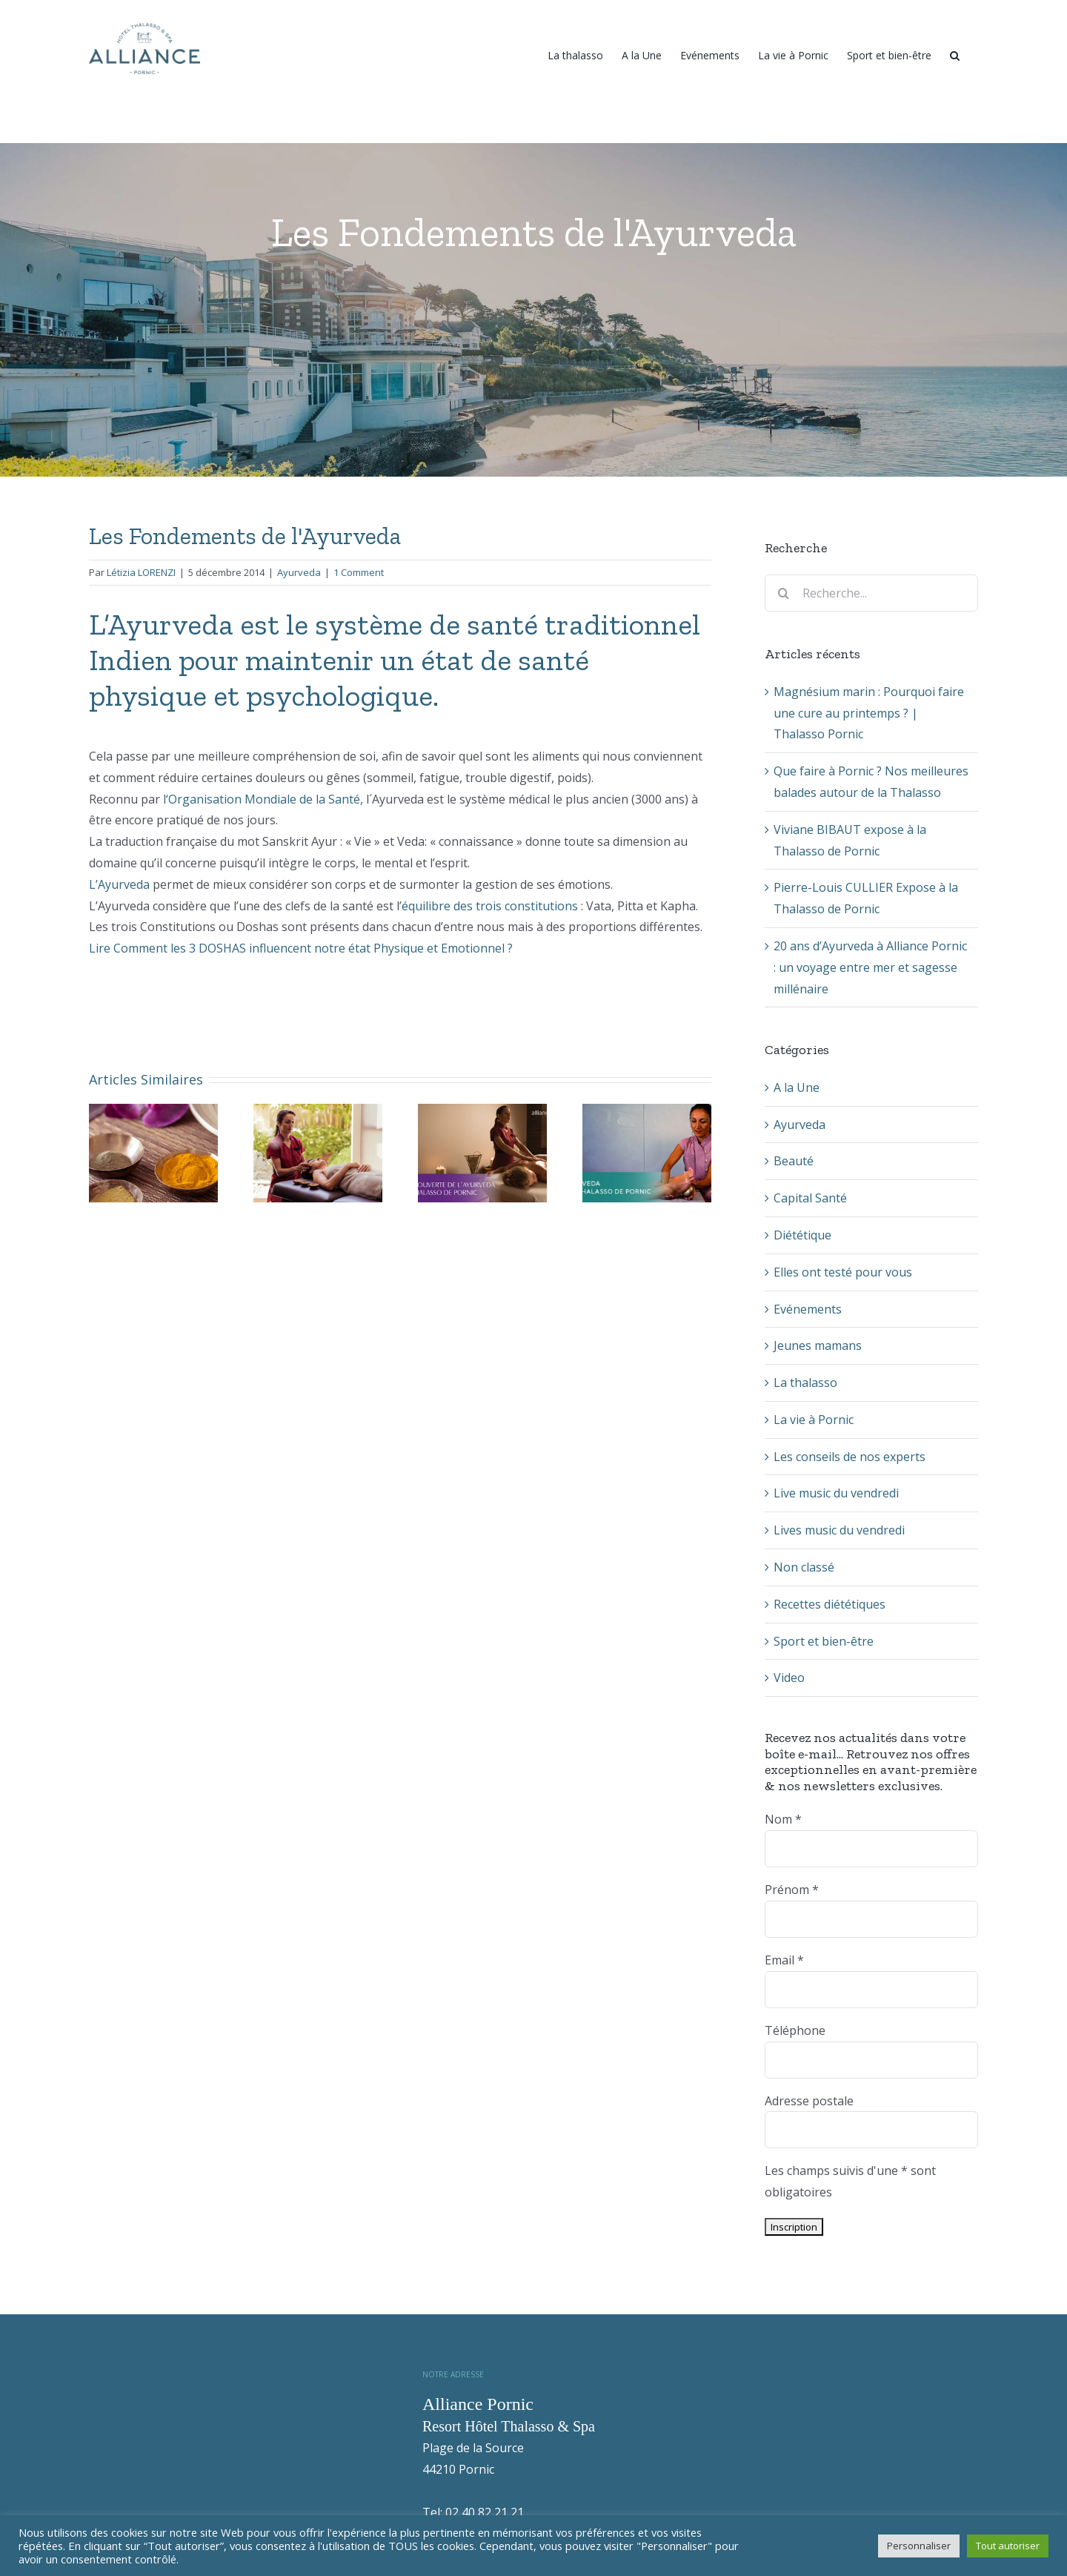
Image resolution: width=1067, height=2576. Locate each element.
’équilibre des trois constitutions (488, 906)
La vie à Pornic (814, 1419)
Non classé (804, 1567)
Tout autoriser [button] (1008, 2545)
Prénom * (792, 1889)
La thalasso (805, 1382)
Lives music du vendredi (839, 1530)
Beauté (794, 1161)
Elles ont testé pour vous (843, 1272)
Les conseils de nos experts (849, 1456)
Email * (784, 1960)
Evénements (808, 1309)
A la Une (797, 1087)
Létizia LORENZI (141, 572)
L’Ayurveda (121, 884)
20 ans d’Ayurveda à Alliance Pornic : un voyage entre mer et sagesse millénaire (870, 967)
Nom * (783, 1819)
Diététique (802, 1235)
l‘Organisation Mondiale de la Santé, (261, 799)
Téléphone (795, 2030)
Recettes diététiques (829, 1604)
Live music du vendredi (836, 1493)
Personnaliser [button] (919, 2545)
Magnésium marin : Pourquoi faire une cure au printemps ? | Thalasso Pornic (869, 713)
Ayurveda (299, 572)
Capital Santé (810, 1198)
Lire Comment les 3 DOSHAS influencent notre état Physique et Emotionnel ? (301, 948)
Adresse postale (809, 2101)
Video (789, 1677)
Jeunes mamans (818, 1345)
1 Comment (358, 572)
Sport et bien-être (824, 1641)
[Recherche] (955, 54)
